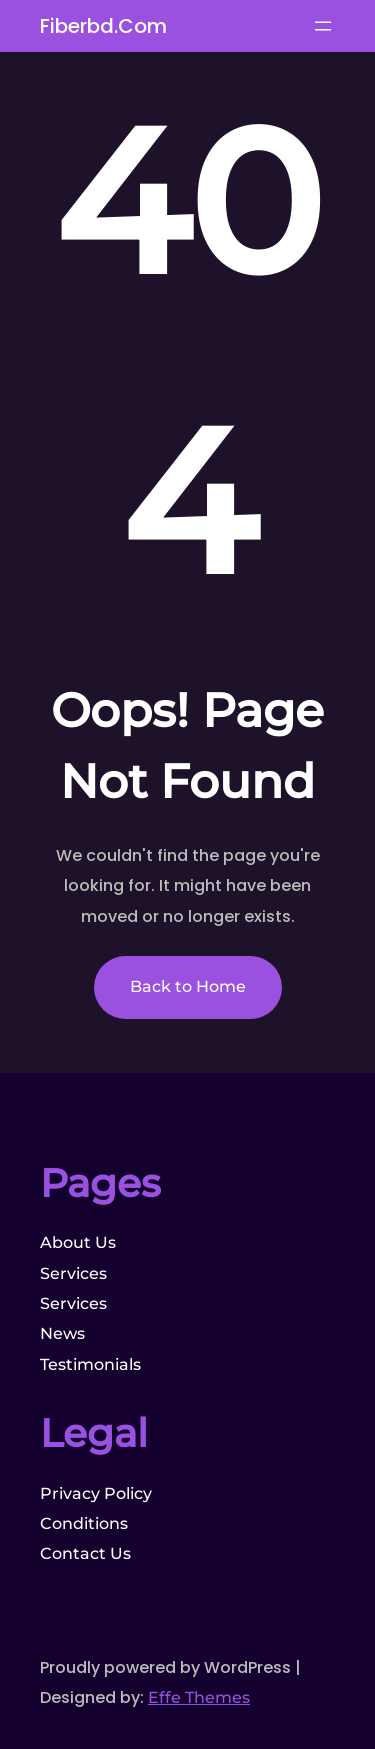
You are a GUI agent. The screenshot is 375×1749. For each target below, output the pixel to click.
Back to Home (188, 986)
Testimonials (90, 1364)
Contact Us (85, 1553)
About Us (78, 1242)
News (62, 1333)
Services (73, 1273)
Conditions (84, 1523)
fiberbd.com (103, 26)
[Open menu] (323, 26)
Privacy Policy (96, 1493)
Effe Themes (199, 1697)
